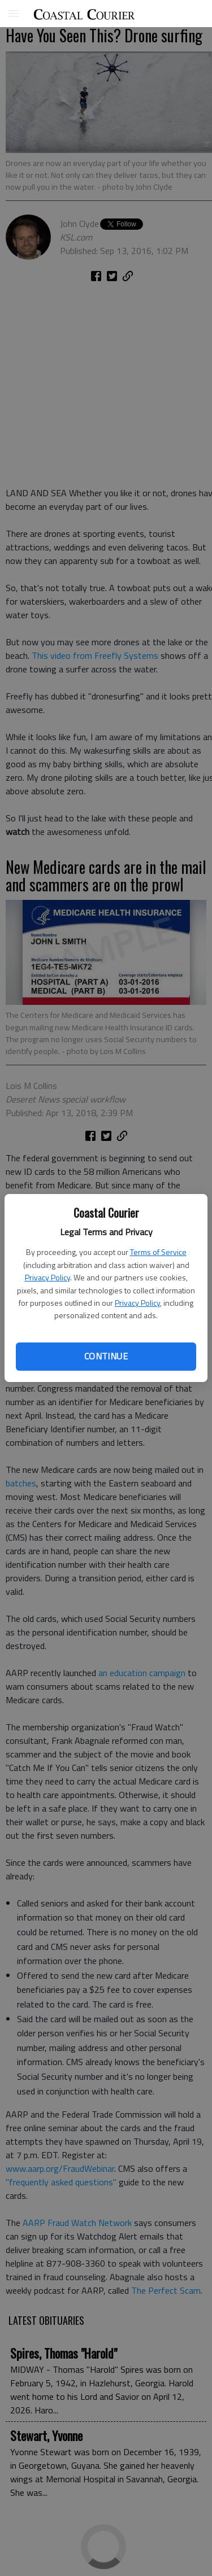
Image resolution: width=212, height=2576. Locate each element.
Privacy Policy (47, 1277)
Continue (106, 1356)
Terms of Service (158, 1252)
